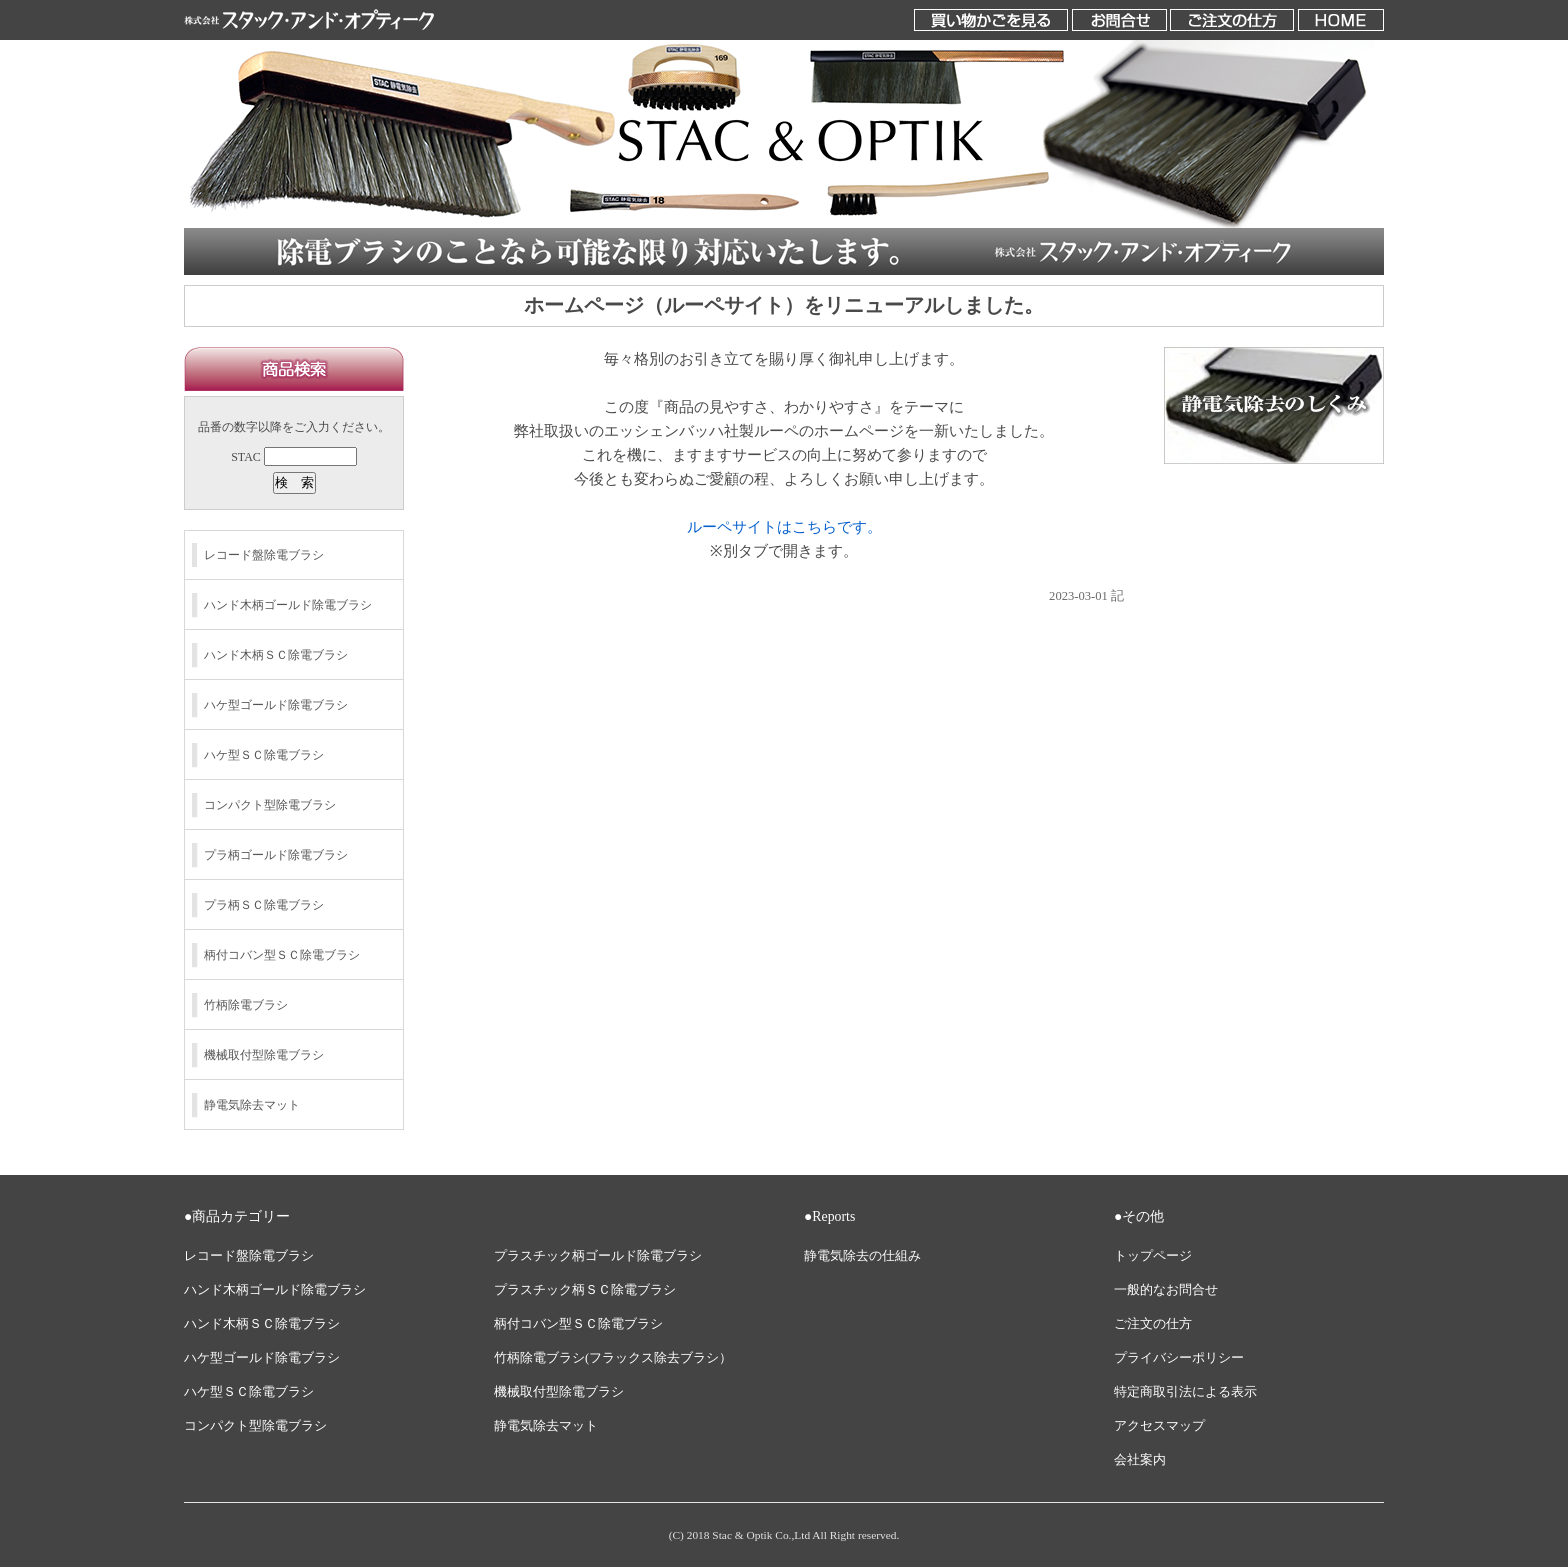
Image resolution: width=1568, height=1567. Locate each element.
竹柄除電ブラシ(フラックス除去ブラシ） (613, 1358)
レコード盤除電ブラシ (264, 555)
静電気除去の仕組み (862, 1256)
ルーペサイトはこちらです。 (784, 527)
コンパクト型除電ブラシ (270, 805)
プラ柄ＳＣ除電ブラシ (264, 905)
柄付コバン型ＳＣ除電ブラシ (282, 955)
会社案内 (1140, 1460)
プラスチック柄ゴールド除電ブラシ (598, 1256)
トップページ (1153, 1256)
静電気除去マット (252, 1105)
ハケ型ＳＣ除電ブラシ (264, 755)
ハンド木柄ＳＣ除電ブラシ (276, 655)
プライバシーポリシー (1179, 1358)
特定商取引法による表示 (1185, 1392)
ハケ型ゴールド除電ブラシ (276, 705)
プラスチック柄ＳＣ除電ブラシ (585, 1290)
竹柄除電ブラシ (246, 1005)
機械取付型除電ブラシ (264, 1055)
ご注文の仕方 (1153, 1324)
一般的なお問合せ (1166, 1290)
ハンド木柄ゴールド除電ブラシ (288, 605)
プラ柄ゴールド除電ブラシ (276, 855)
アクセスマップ (1159, 1426)
